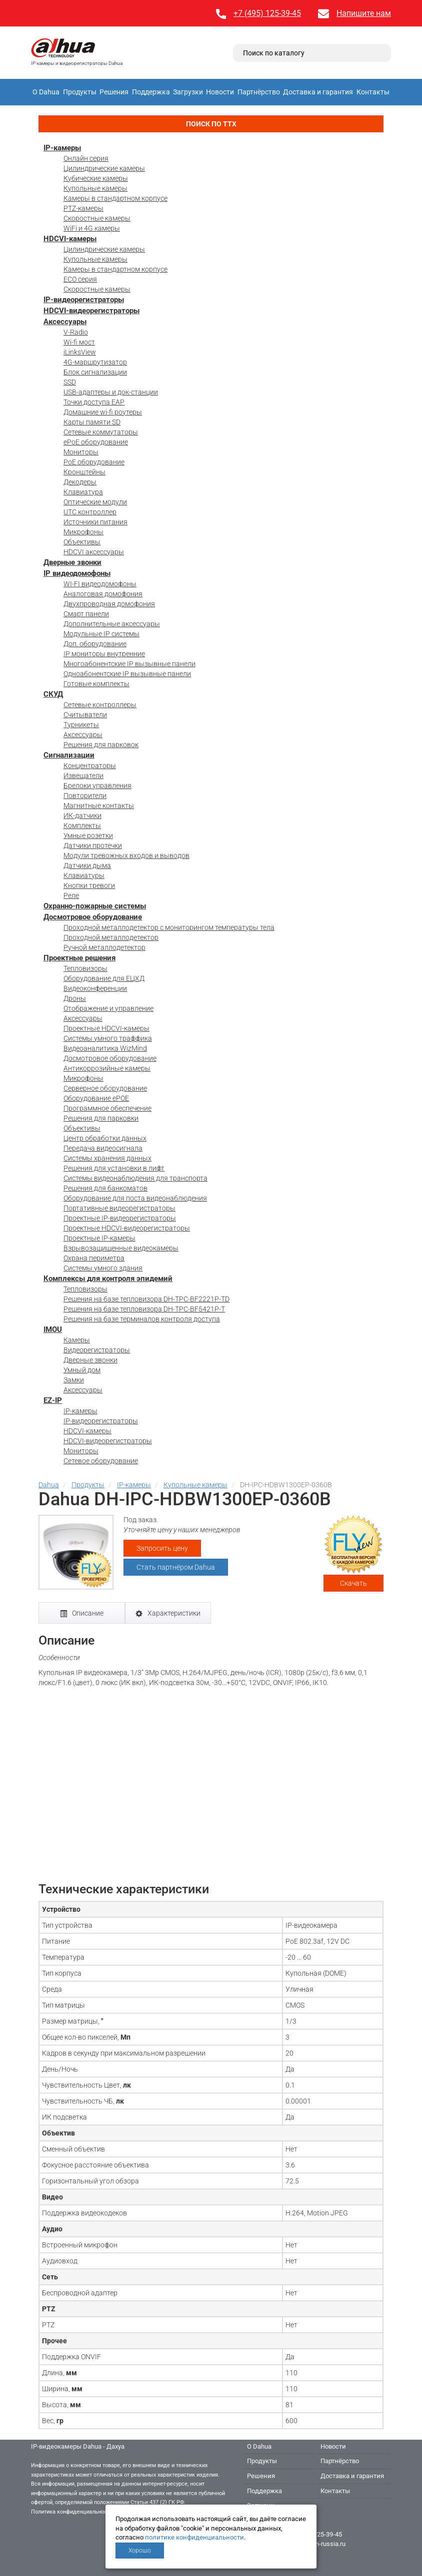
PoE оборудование (94, 462)
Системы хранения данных (108, 1158)
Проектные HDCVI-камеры (107, 1028)
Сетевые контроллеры (100, 705)
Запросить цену (162, 1548)
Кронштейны (85, 472)
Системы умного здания (103, 1268)
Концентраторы (90, 766)
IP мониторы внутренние (104, 654)
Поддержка (151, 92)
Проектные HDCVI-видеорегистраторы (127, 1228)
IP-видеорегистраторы (84, 299)
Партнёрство (259, 92)
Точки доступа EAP (94, 402)
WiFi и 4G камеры (92, 228)
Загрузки (188, 92)
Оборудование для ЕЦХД (104, 978)
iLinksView (80, 352)
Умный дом (82, 1370)
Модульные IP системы (102, 634)
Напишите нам (363, 13)
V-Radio (76, 332)
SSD (70, 382)
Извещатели (84, 776)
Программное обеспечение (108, 1108)
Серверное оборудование (105, 1088)
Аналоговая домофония (103, 594)
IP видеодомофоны (77, 573)
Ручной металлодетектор (105, 947)
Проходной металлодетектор (111, 937)
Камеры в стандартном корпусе (116, 198)
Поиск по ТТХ (211, 124)
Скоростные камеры (97, 218)
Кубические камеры (96, 178)
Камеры (77, 1340)
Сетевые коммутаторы (101, 432)
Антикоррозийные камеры (107, 1068)
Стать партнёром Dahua (175, 1567)
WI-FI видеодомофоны (100, 584)
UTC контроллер (90, 512)
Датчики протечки (93, 846)
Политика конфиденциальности (71, 2512)
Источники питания (96, 522)
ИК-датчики (83, 816)
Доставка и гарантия (318, 92)
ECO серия (80, 279)
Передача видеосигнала (103, 1148)
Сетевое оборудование (101, 1461)
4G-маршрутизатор (95, 362)
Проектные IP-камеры (100, 1238)
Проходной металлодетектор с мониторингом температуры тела (169, 927)
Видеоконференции (95, 988)
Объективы (82, 542)
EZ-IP (53, 1400)
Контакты (373, 92)
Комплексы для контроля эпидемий (108, 1278)
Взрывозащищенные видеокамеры (121, 1248)
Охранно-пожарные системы (95, 905)
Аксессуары (65, 321)
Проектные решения (80, 957)
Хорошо (139, 2550)
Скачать (353, 1583)
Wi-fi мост (79, 342)
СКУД (53, 694)
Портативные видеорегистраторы (120, 1208)
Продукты (79, 92)
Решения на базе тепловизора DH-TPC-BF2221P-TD (147, 1299)
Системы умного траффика (108, 1038)
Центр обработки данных (105, 1138)
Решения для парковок (101, 745)
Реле (71, 895)
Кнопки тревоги (89, 885)
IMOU (53, 1329)
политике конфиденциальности (194, 2537)
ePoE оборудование (96, 442)
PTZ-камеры (84, 208)
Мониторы (81, 452)
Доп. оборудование (95, 644)
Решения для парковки (101, 1118)
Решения (114, 92)
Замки (74, 1380)
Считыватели (85, 715)
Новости (220, 92)
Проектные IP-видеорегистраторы (120, 1218)
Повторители (85, 796)
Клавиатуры (84, 875)
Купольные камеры (96, 188)
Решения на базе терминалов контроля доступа (142, 1319)
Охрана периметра (94, 1258)
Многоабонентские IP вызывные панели (130, 664)
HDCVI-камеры (70, 238)
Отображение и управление (109, 1008)
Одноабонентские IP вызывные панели (127, 674)
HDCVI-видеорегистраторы (92, 310)
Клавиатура (83, 492)
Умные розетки (88, 836)
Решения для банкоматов (106, 1188)
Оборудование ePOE (96, 1098)
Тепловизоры (86, 968)
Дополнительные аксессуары (112, 624)
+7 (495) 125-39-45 (267, 13)
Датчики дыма (87, 865)
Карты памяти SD (92, 422)
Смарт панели (86, 614)
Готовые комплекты (97, 684)
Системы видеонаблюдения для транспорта (136, 1178)
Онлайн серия (86, 158)
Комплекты (82, 826)
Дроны (75, 998)
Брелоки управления (98, 786)
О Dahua (46, 92)
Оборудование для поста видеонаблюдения (135, 1198)
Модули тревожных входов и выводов (127, 855)
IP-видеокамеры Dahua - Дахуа (77, 2446)
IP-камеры (62, 147)
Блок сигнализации (95, 372)
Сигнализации (69, 755)
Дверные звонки (73, 562)
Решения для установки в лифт (114, 1168)
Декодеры (80, 482)
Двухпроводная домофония (109, 604)
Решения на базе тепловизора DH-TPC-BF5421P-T (144, 1309)
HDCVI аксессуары (94, 552)
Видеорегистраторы (97, 1350)
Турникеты (81, 725)
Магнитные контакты (99, 806)
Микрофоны (84, 532)
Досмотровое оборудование (93, 916)
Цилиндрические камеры (104, 168)
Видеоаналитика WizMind (105, 1048)
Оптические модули (95, 502)
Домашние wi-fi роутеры (103, 412)
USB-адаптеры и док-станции (111, 392)
